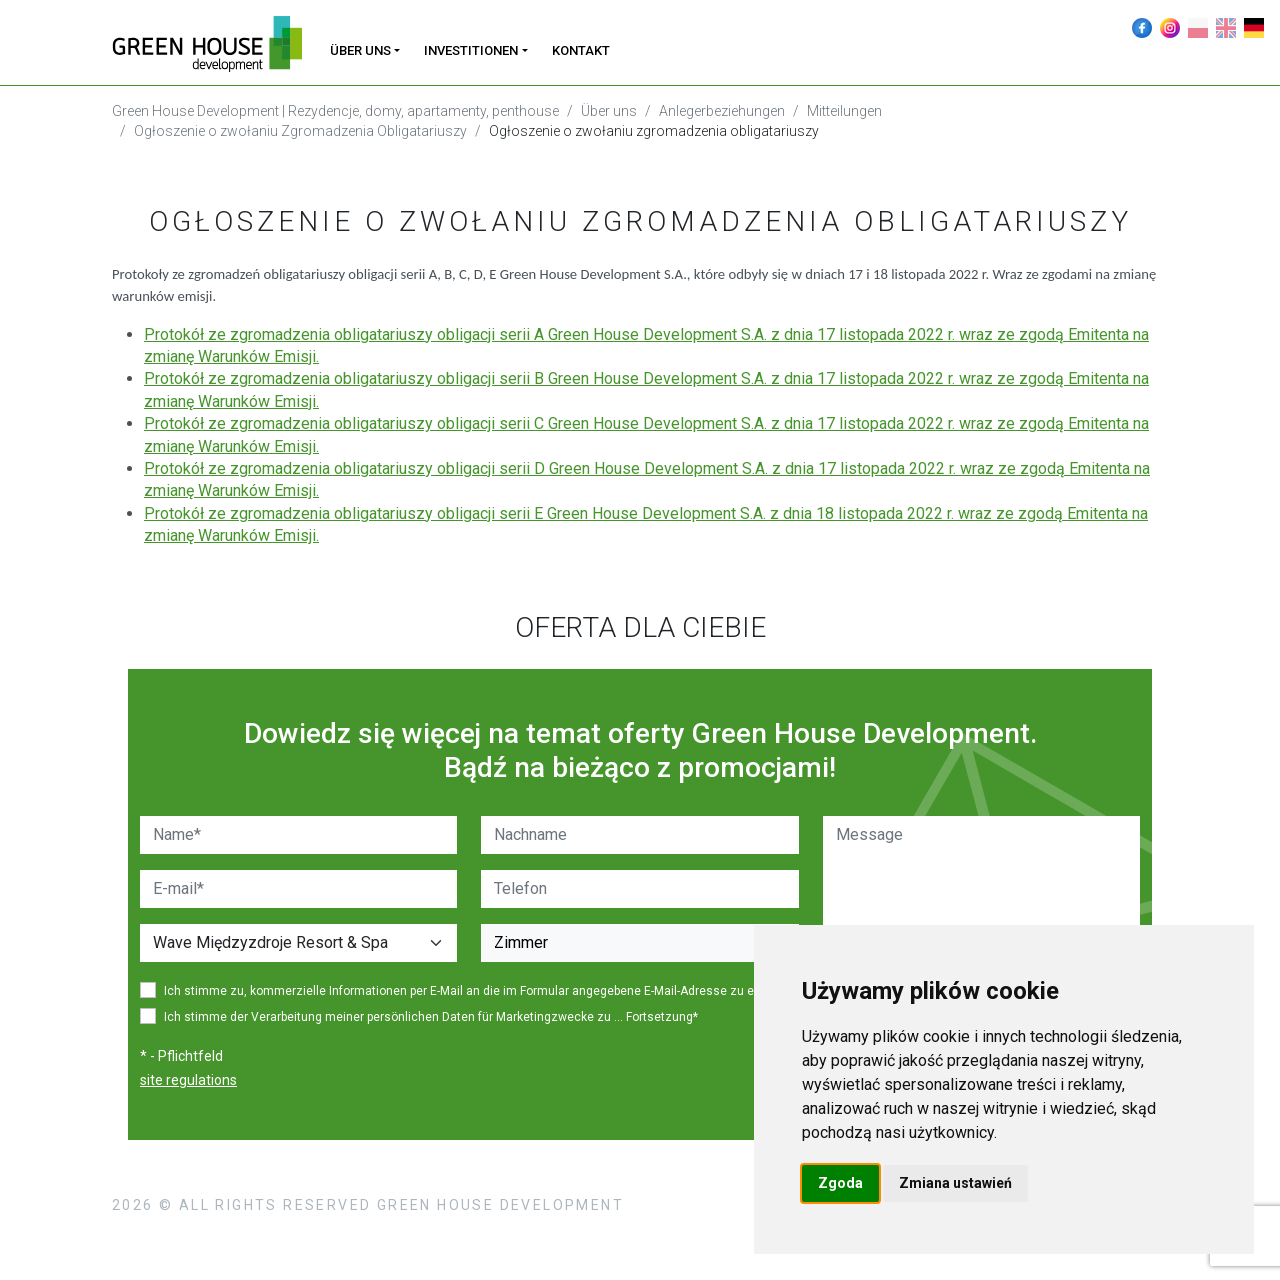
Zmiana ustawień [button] (955, 1183)
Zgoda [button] (840, 1183)
